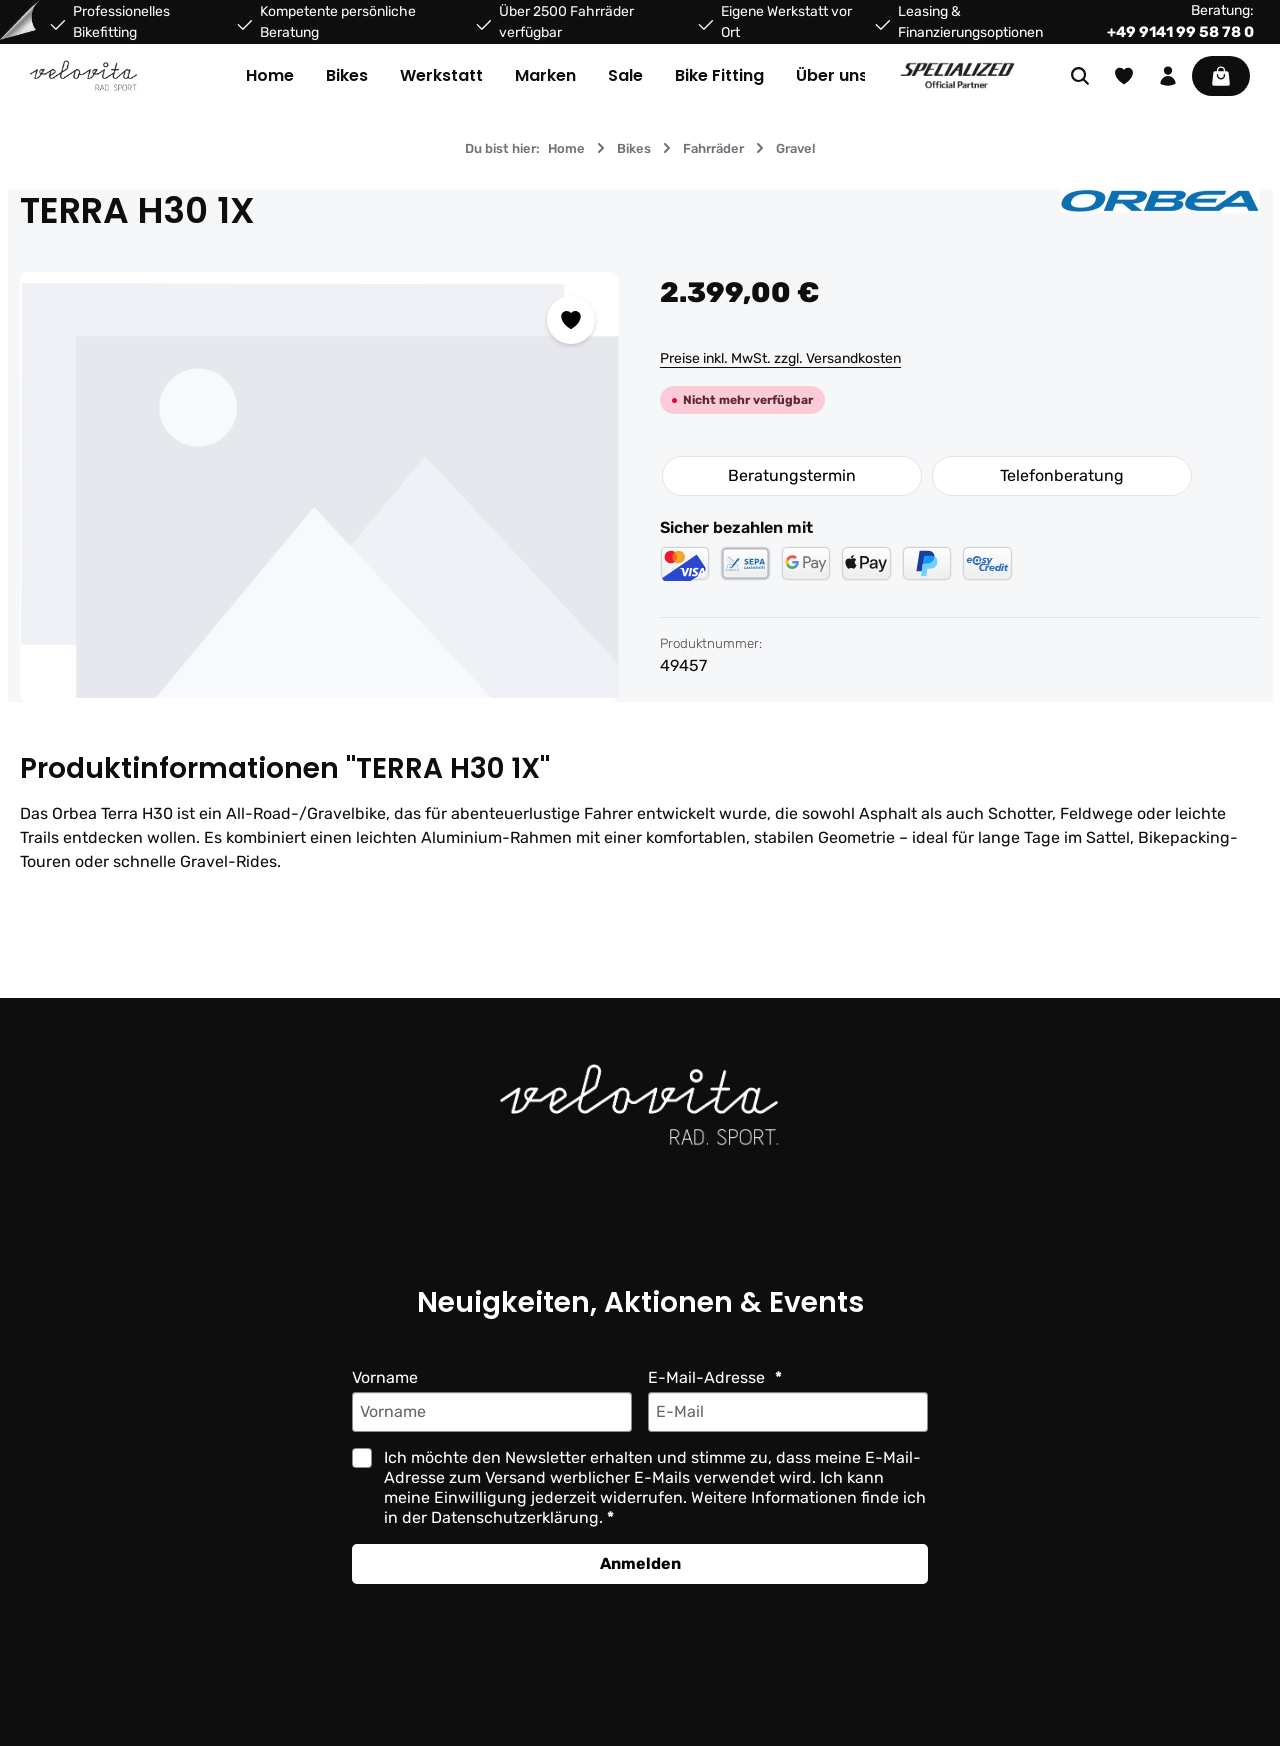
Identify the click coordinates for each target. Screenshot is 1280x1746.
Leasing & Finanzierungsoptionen (970, 22)
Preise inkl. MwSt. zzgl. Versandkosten (780, 358)
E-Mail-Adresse (708, 1377)
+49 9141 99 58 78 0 (1180, 32)
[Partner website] (957, 75)
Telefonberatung (1062, 475)
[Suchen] (1080, 76)
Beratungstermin (792, 475)
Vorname (385, 1377)
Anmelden (640, 1563)
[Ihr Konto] (1168, 76)
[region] (320, 487)
